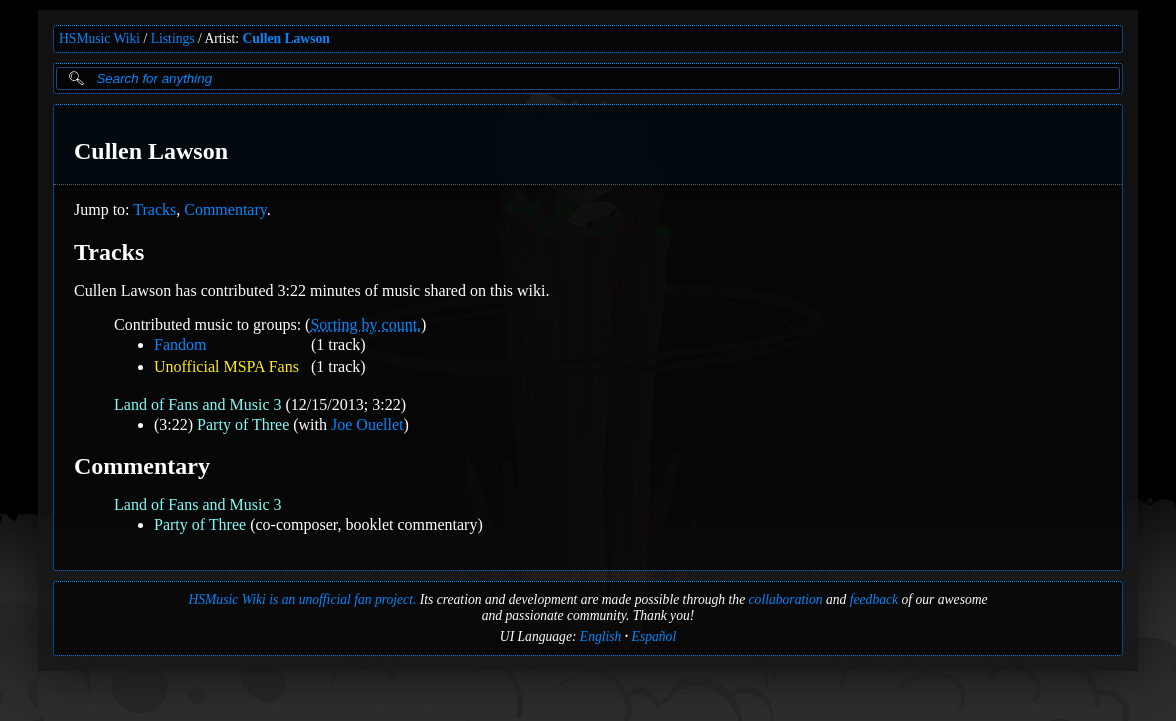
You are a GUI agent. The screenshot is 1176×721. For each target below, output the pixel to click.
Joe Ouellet (367, 424)
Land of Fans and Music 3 (198, 404)
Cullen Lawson (286, 38)
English (601, 636)
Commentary (225, 209)
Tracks (154, 209)
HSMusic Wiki (99, 38)
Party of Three (243, 424)
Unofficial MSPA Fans (226, 366)
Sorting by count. (365, 324)
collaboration (786, 599)
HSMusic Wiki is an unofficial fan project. (302, 599)
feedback (874, 599)
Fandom (180, 344)
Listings (173, 38)
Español (654, 636)
